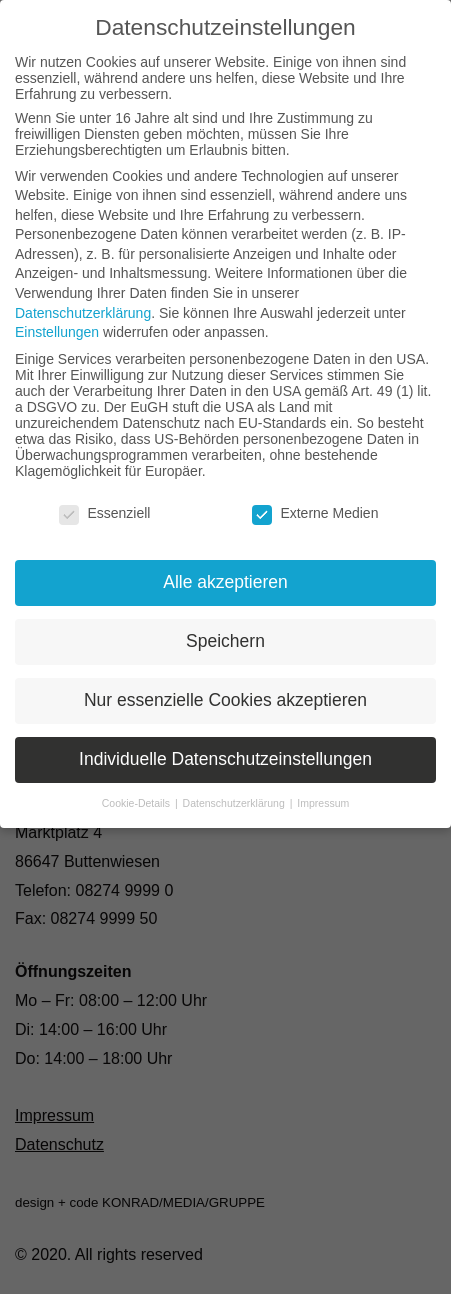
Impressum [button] (323, 803)
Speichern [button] (225, 641)
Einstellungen (57, 332)
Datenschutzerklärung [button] (235, 803)
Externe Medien (315, 513)
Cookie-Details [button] (137, 803)
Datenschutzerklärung (83, 313)
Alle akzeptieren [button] (225, 582)
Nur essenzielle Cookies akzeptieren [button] (225, 700)
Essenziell (104, 513)
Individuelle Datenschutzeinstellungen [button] (225, 759)
